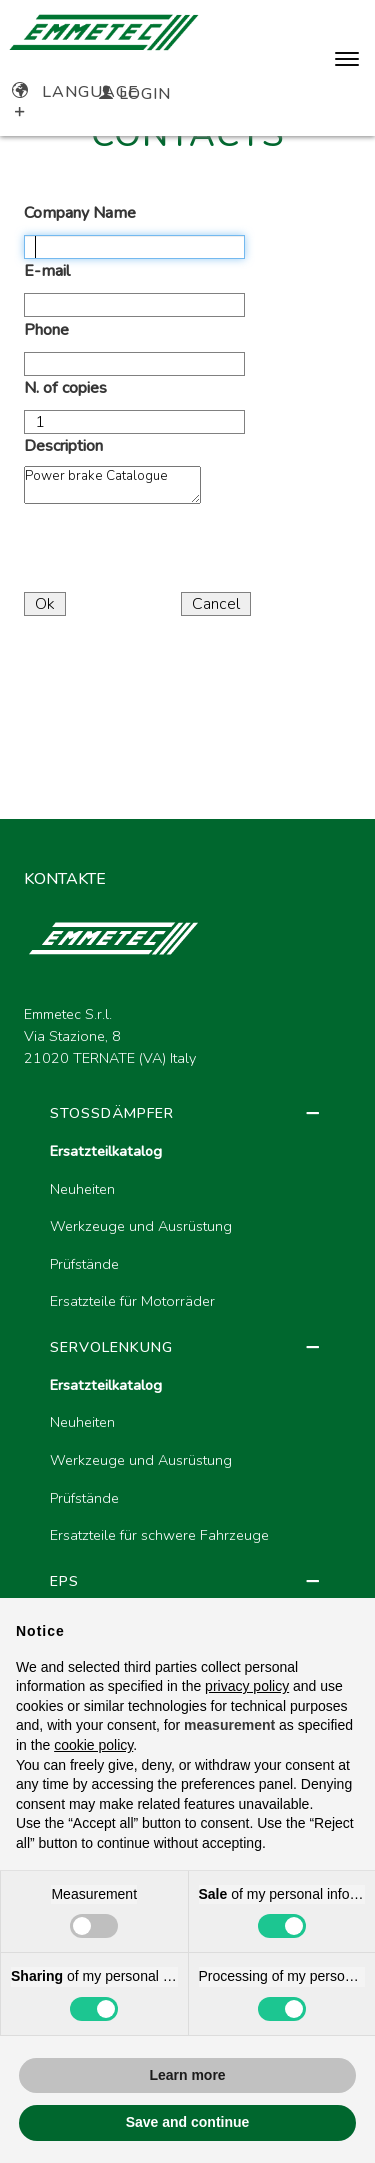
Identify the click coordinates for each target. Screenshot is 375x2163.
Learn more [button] (187, 2075)
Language (75, 92)
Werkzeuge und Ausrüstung (141, 1226)
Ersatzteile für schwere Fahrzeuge (159, 1535)
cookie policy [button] (93, 1745)
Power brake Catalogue (112, 485)
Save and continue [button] (188, 2122)
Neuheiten (82, 1189)
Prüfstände (84, 1264)
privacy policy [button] (247, 1686)
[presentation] (176, 551)
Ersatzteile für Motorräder (132, 1301)
